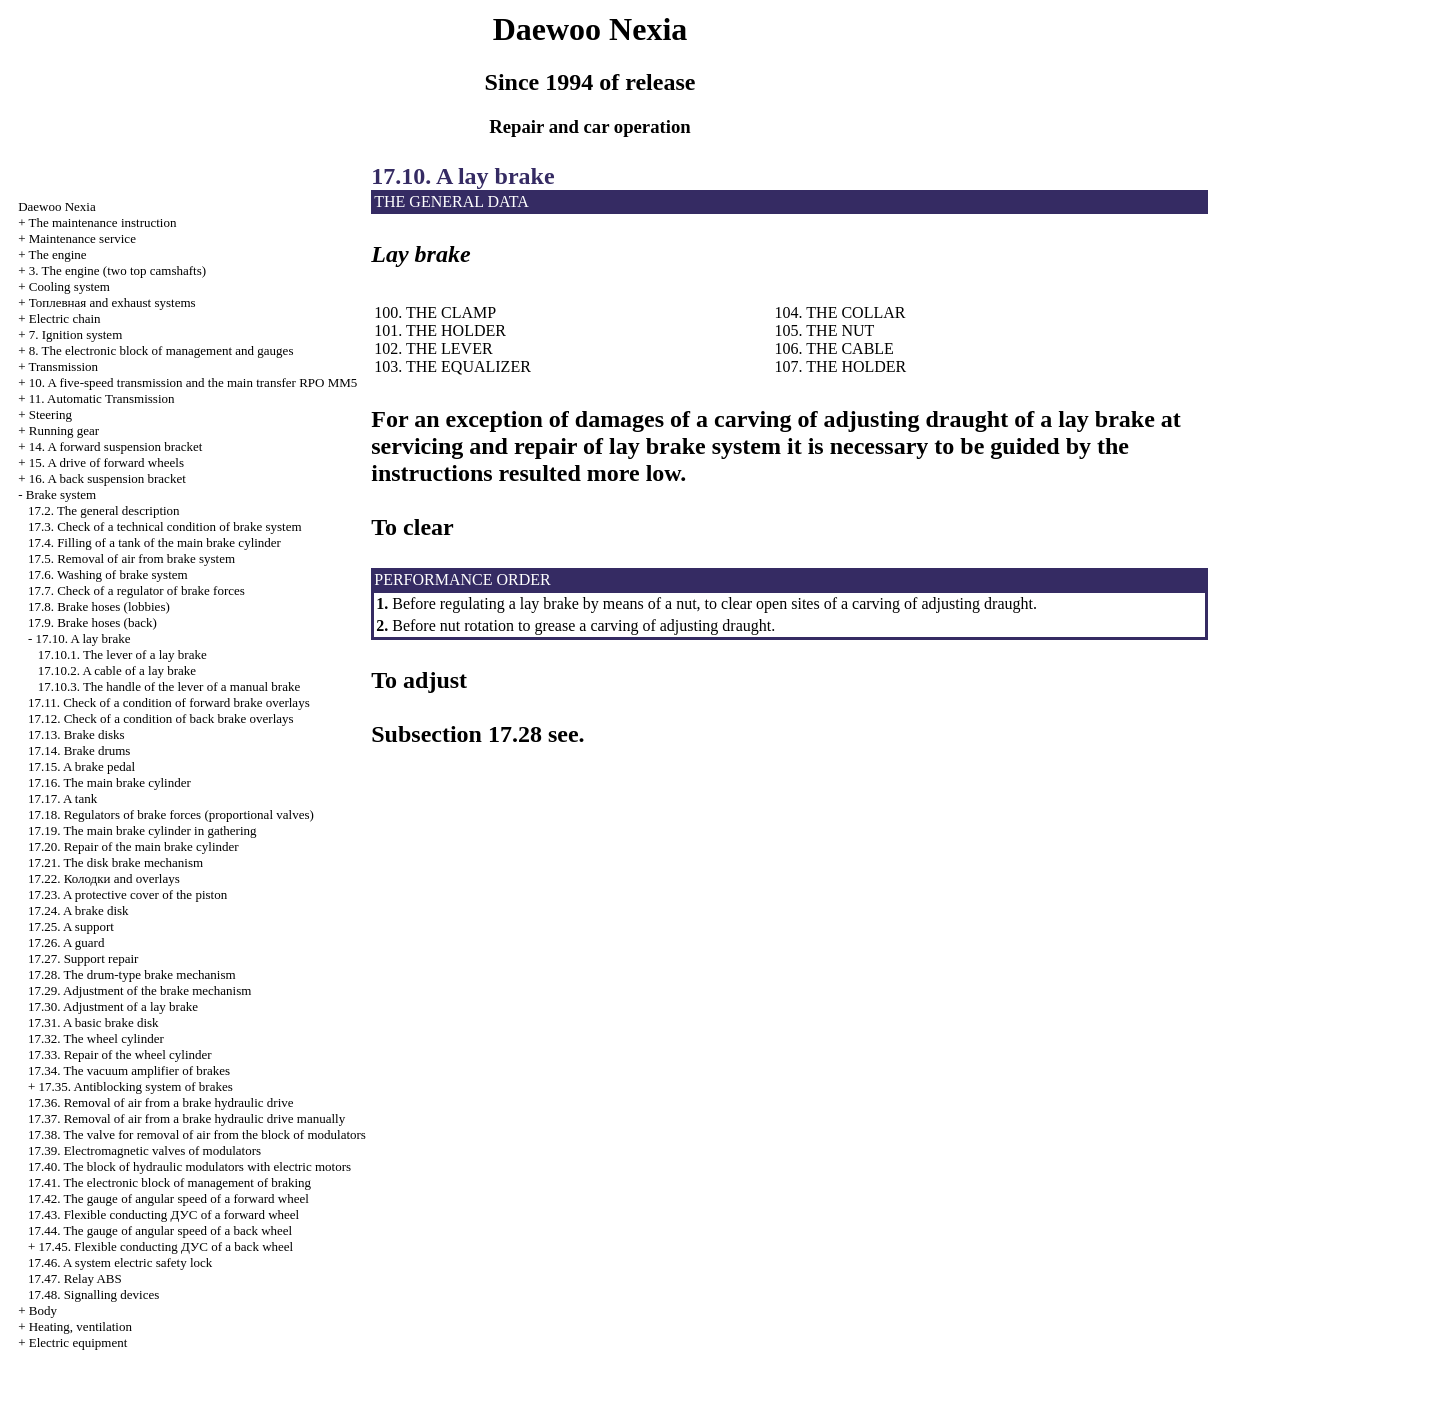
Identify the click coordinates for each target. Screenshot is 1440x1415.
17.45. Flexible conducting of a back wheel (165, 1246)
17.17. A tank (62, 798)
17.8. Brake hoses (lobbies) (99, 606)
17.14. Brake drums (79, 750)
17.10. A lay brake (82, 638)
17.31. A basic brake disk (93, 1022)
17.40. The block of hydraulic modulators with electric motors (189, 1166)
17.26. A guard (66, 942)
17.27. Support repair (83, 958)
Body (43, 1310)
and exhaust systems (112, 302)
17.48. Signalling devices (93, 1294)
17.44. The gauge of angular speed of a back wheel (160, 1230)
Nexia (57, 206)
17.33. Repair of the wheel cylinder (120, 1054)
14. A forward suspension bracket (116, 446)
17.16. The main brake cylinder (109, 782)
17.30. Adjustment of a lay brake (113, 1006)
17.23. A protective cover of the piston (127, 894)
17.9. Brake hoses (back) (92, 622)
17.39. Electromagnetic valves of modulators (144, 1150)
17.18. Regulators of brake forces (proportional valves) (171, 814)
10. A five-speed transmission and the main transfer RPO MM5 (193, 382)
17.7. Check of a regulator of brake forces (136, 590)
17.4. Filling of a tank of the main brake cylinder (154, 542)
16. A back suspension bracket (107, 478)
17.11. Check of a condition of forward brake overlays (169, 702)
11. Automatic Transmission (102, 398)
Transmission (63, 366)
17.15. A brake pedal (81, 766)
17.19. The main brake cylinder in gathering (142, 830)
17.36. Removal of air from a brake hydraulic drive (161, 1102)
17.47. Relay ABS (75, 1278)
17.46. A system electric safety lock (120, 1262)
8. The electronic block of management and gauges (161, 350)
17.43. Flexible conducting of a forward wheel (163, 1214)
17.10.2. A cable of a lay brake (117, 670)
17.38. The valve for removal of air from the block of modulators (197, 1134)
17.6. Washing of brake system (108, 574)
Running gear (64, 430)
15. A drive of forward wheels (106, 462)
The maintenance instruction (102, 222)
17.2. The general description (104, 510)
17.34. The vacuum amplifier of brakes (129, 1070)
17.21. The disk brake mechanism (115, 862)
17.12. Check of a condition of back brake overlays (161, 718)
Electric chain (65, 318)
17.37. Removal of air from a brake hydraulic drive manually (186, 1118)
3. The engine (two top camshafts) (117, 270)
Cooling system (69, 286)
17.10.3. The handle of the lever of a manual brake (169, 686)
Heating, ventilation (80, 1326)
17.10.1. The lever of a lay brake (122, 654)
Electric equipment (78, 1342)
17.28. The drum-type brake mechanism (132, 974)
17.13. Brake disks (76, 734)
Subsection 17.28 (456, 734)
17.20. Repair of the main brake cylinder (133, 846)
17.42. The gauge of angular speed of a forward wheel (168, 1198)
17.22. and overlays (104, 878)
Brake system (61, 494)
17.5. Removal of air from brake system (131, 558)
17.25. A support (71, 926)
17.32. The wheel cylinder (96, 1038)
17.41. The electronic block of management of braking (169, 1182)
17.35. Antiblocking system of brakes (135, 1086)
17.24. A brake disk (78, 910)
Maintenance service (82, 238)
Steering (50, 414)
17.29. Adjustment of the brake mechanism (139, 990)
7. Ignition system (76, 334)
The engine (57, 254)
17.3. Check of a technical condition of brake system (165, 526)
